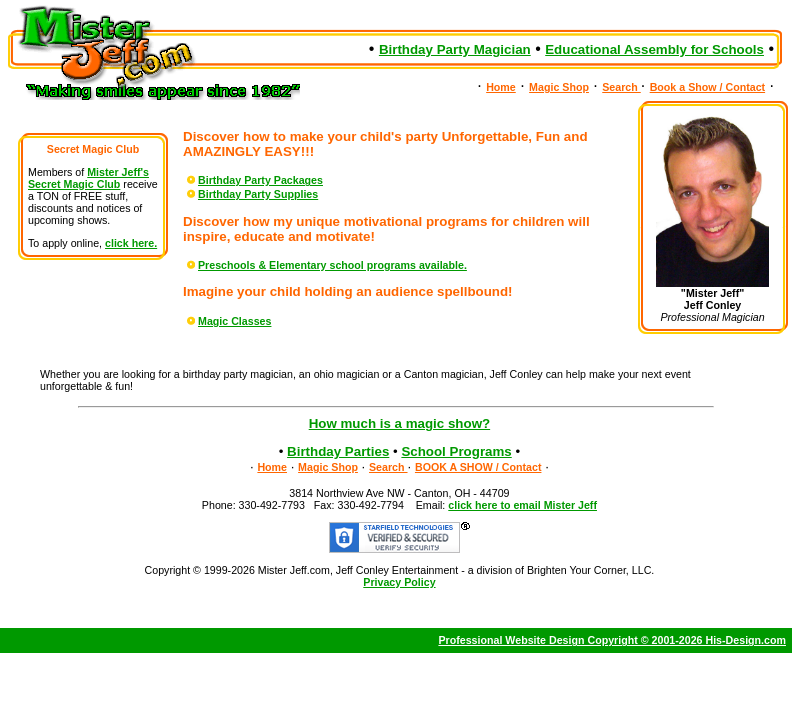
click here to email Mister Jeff (522, 505)
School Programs (456, 451)
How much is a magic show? (399, 423)
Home (501, 87)
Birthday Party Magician (455, 49)
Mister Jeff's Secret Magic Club (88, 178)
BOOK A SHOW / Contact (478, 467)
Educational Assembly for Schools (654, 49)
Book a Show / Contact (707, 87)
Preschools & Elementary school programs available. (325, 265)
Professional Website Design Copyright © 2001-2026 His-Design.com (612, 640)
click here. (131, 243)
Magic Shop (559, 87)
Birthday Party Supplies (250, 194)
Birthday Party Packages (253, 180)
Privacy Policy (399, 582)
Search (621, 87)
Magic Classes (227, 321)
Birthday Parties (338, 451)
